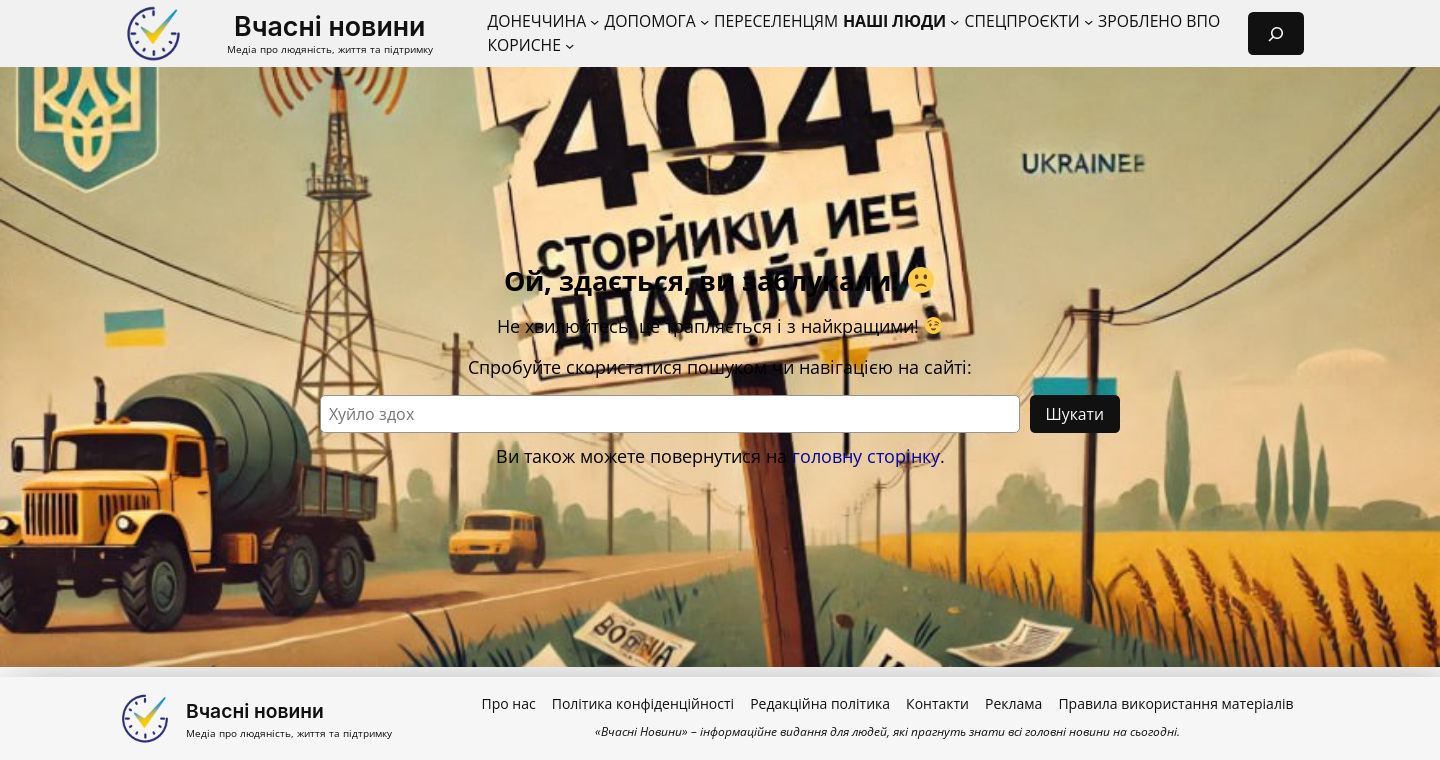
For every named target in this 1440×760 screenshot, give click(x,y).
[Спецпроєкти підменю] (1088, 21)
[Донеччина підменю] (594, 21)
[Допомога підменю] (704, 21)
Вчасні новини (329, 26)
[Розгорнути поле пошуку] (1276, 33)
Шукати (1075, 414)
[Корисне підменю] (569, 45)
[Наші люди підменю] (954, 21)
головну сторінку (866, 456)
